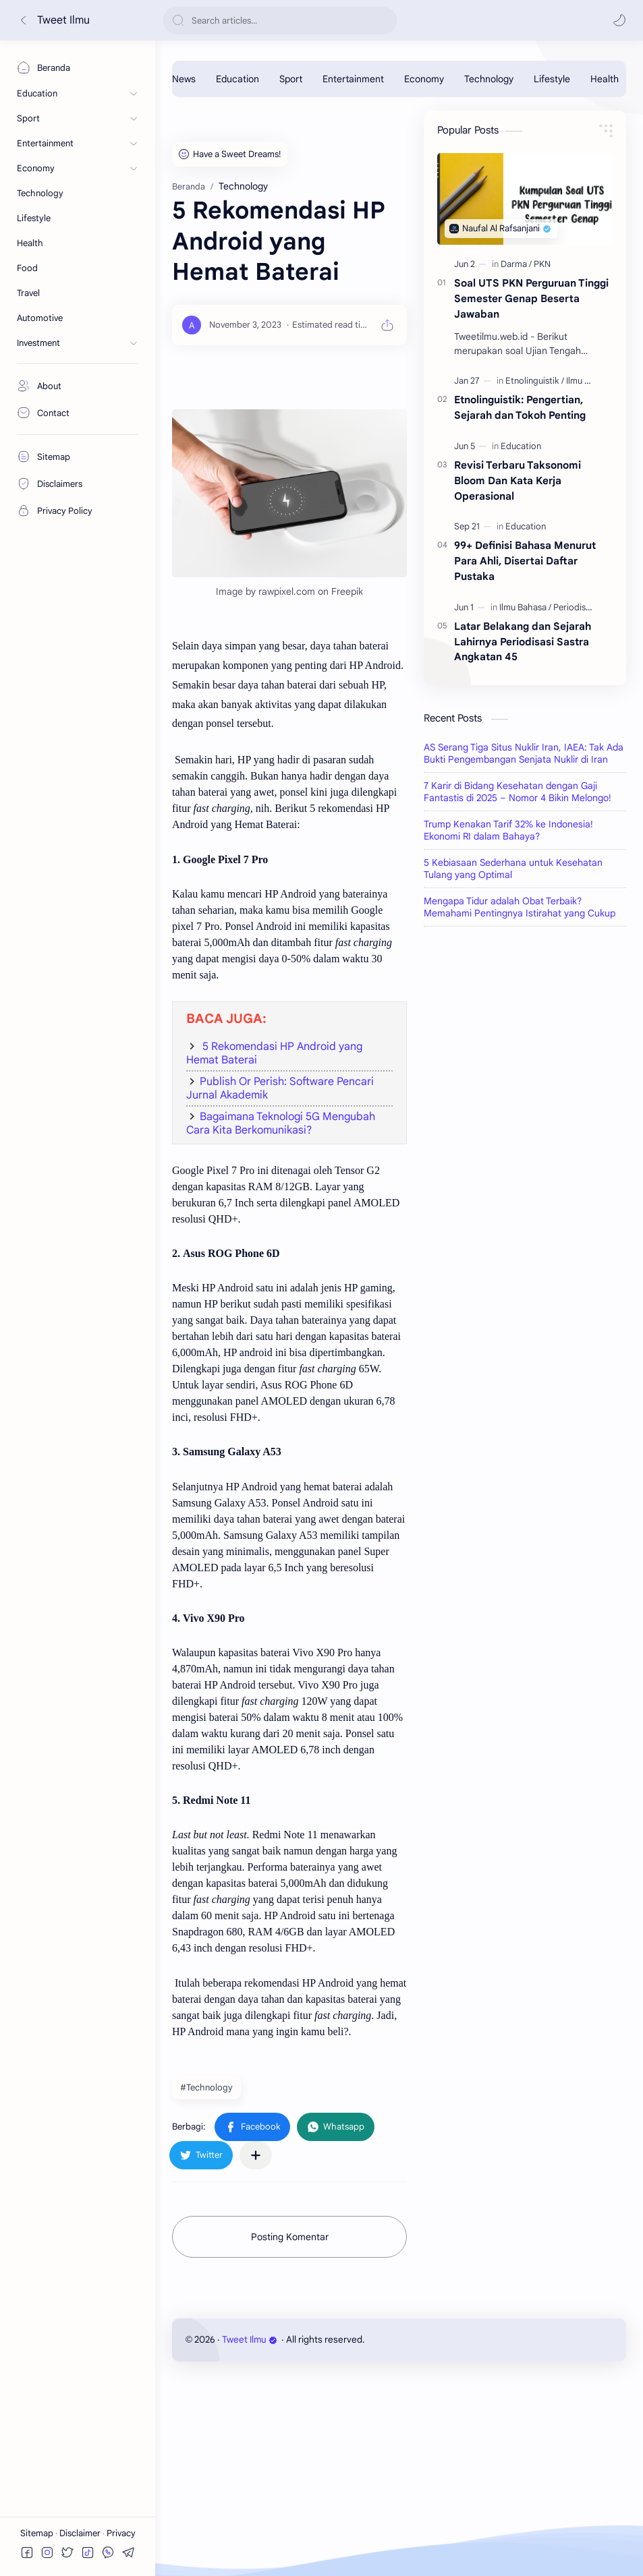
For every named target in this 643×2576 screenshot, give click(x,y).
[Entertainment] (353, 78)
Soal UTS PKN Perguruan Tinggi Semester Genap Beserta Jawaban (531, 298)
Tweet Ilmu (63, 20)
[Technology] (488, 78)
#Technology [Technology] (206, 2276)
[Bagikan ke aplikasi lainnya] (256, 2344)
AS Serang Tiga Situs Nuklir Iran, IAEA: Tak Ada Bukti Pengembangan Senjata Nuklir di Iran (523, 951)
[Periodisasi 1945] (585, 607)
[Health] (604, 78)
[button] (619, 20)
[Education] (237, 78)
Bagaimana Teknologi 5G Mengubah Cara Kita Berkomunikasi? (280, 1312)
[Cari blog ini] (280, 20)
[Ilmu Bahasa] (589, 380)
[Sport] (290, 78)
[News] (184, 78)
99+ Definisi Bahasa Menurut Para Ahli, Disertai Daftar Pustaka (525, 561)
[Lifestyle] (552, 78)
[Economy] (424, 78)
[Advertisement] (289, 205)
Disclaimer (81, 2533)
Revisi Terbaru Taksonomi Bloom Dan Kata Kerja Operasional (517, 480)
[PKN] (542, 264)
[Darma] (516, 264)
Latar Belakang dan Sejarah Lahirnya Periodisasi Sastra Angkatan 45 (522, 642)
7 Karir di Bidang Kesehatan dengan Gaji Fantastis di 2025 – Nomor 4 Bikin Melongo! (517, 990)
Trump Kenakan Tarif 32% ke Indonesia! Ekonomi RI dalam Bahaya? (508, 1028)
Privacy (121, 2533)
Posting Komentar (290, 2426)
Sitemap (37, 2533)
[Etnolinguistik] (534, 380)
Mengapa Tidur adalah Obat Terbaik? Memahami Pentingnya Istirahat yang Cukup (519, 1105)
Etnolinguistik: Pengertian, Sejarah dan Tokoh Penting (520, 407)
